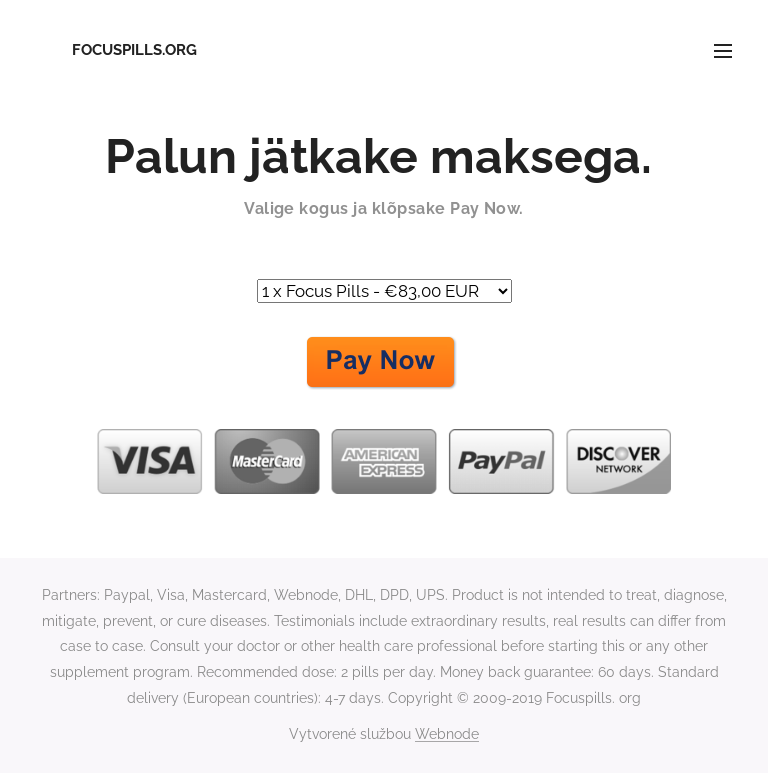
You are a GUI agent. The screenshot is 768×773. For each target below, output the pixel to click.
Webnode (447, 734)
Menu (723, 51)
